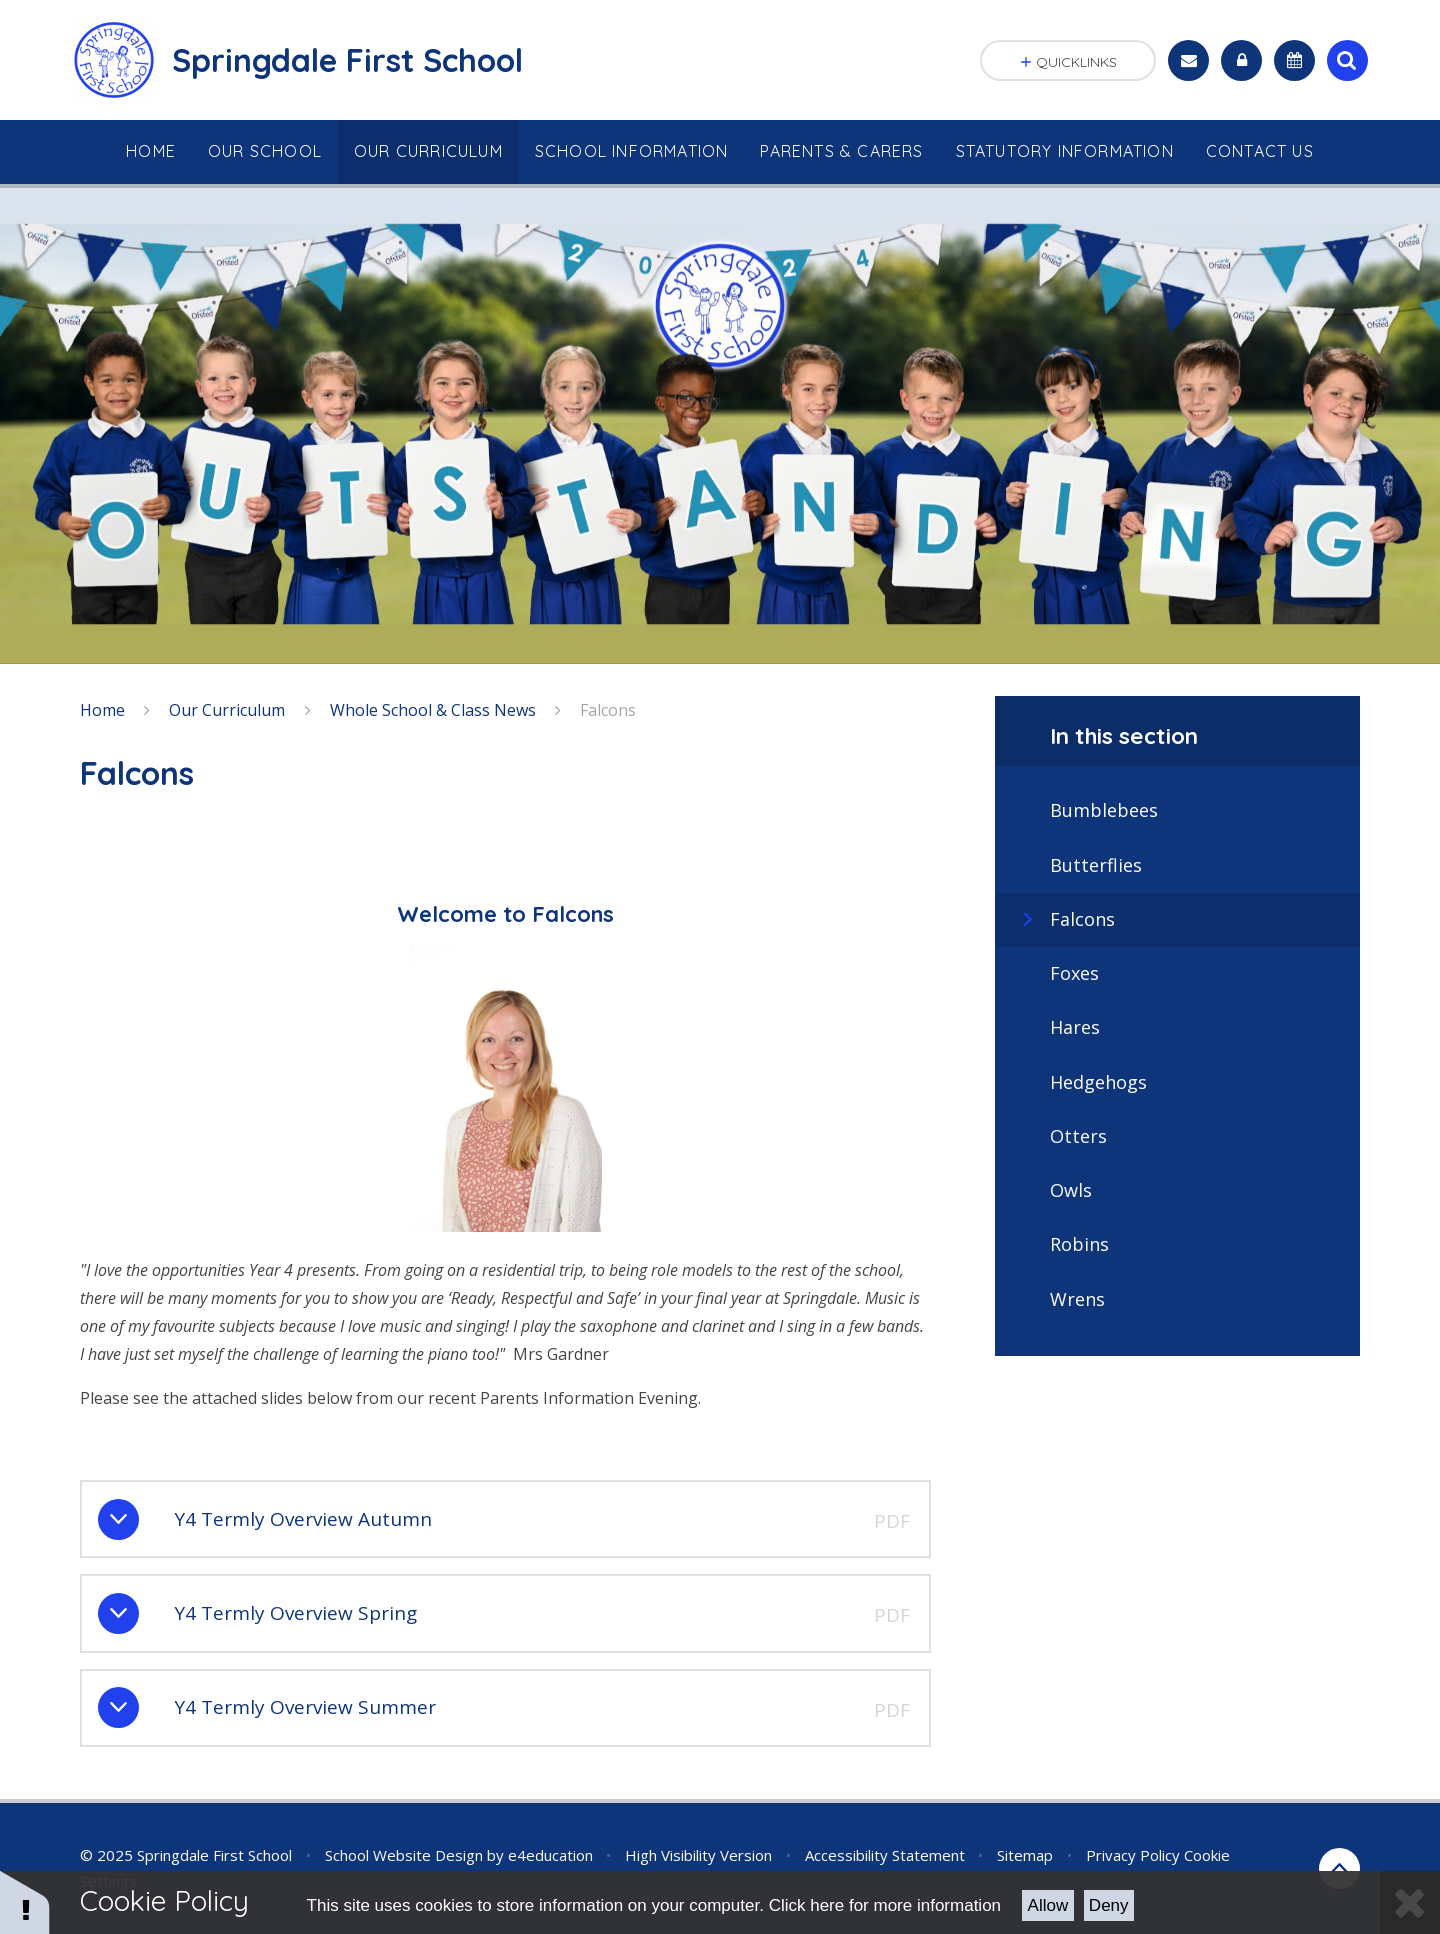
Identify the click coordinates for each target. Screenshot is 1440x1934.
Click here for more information (885, 1905)
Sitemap (1025, 1855)
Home (102, 710)
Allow (1048, 1905)
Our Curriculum (227, 710)
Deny (1109, 1905)
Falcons (608, 710)
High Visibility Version (698, 1855)
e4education (550, 1855)
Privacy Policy (1133, 1855)
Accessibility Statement (885, 1855)
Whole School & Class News (433, 710)
